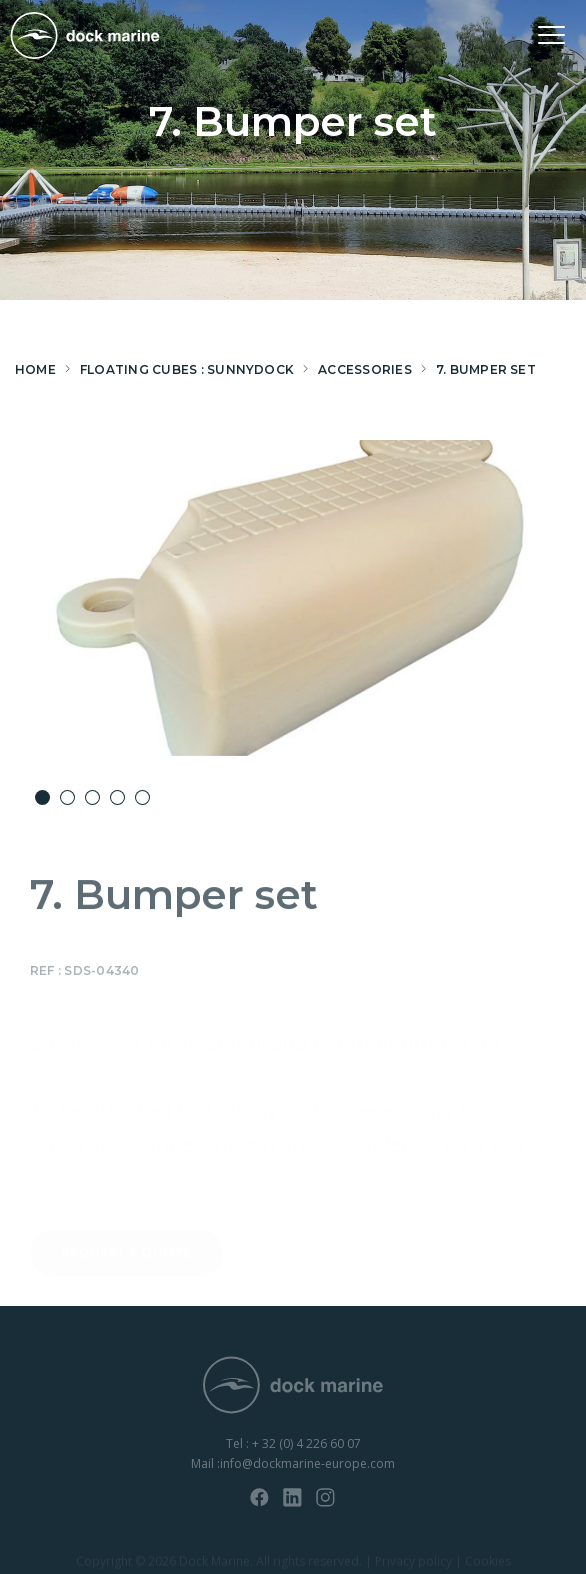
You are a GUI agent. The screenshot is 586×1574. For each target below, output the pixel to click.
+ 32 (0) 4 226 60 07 (306, 1451)
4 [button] (117, 797)
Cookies (488, 1562)
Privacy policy (413, 1562)
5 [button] (142, 797)
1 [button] (42, 797)
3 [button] (92, 797)
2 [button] (67, 797)
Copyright (104, 1562)
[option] (293, 598)
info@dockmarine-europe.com (307, 1471)
